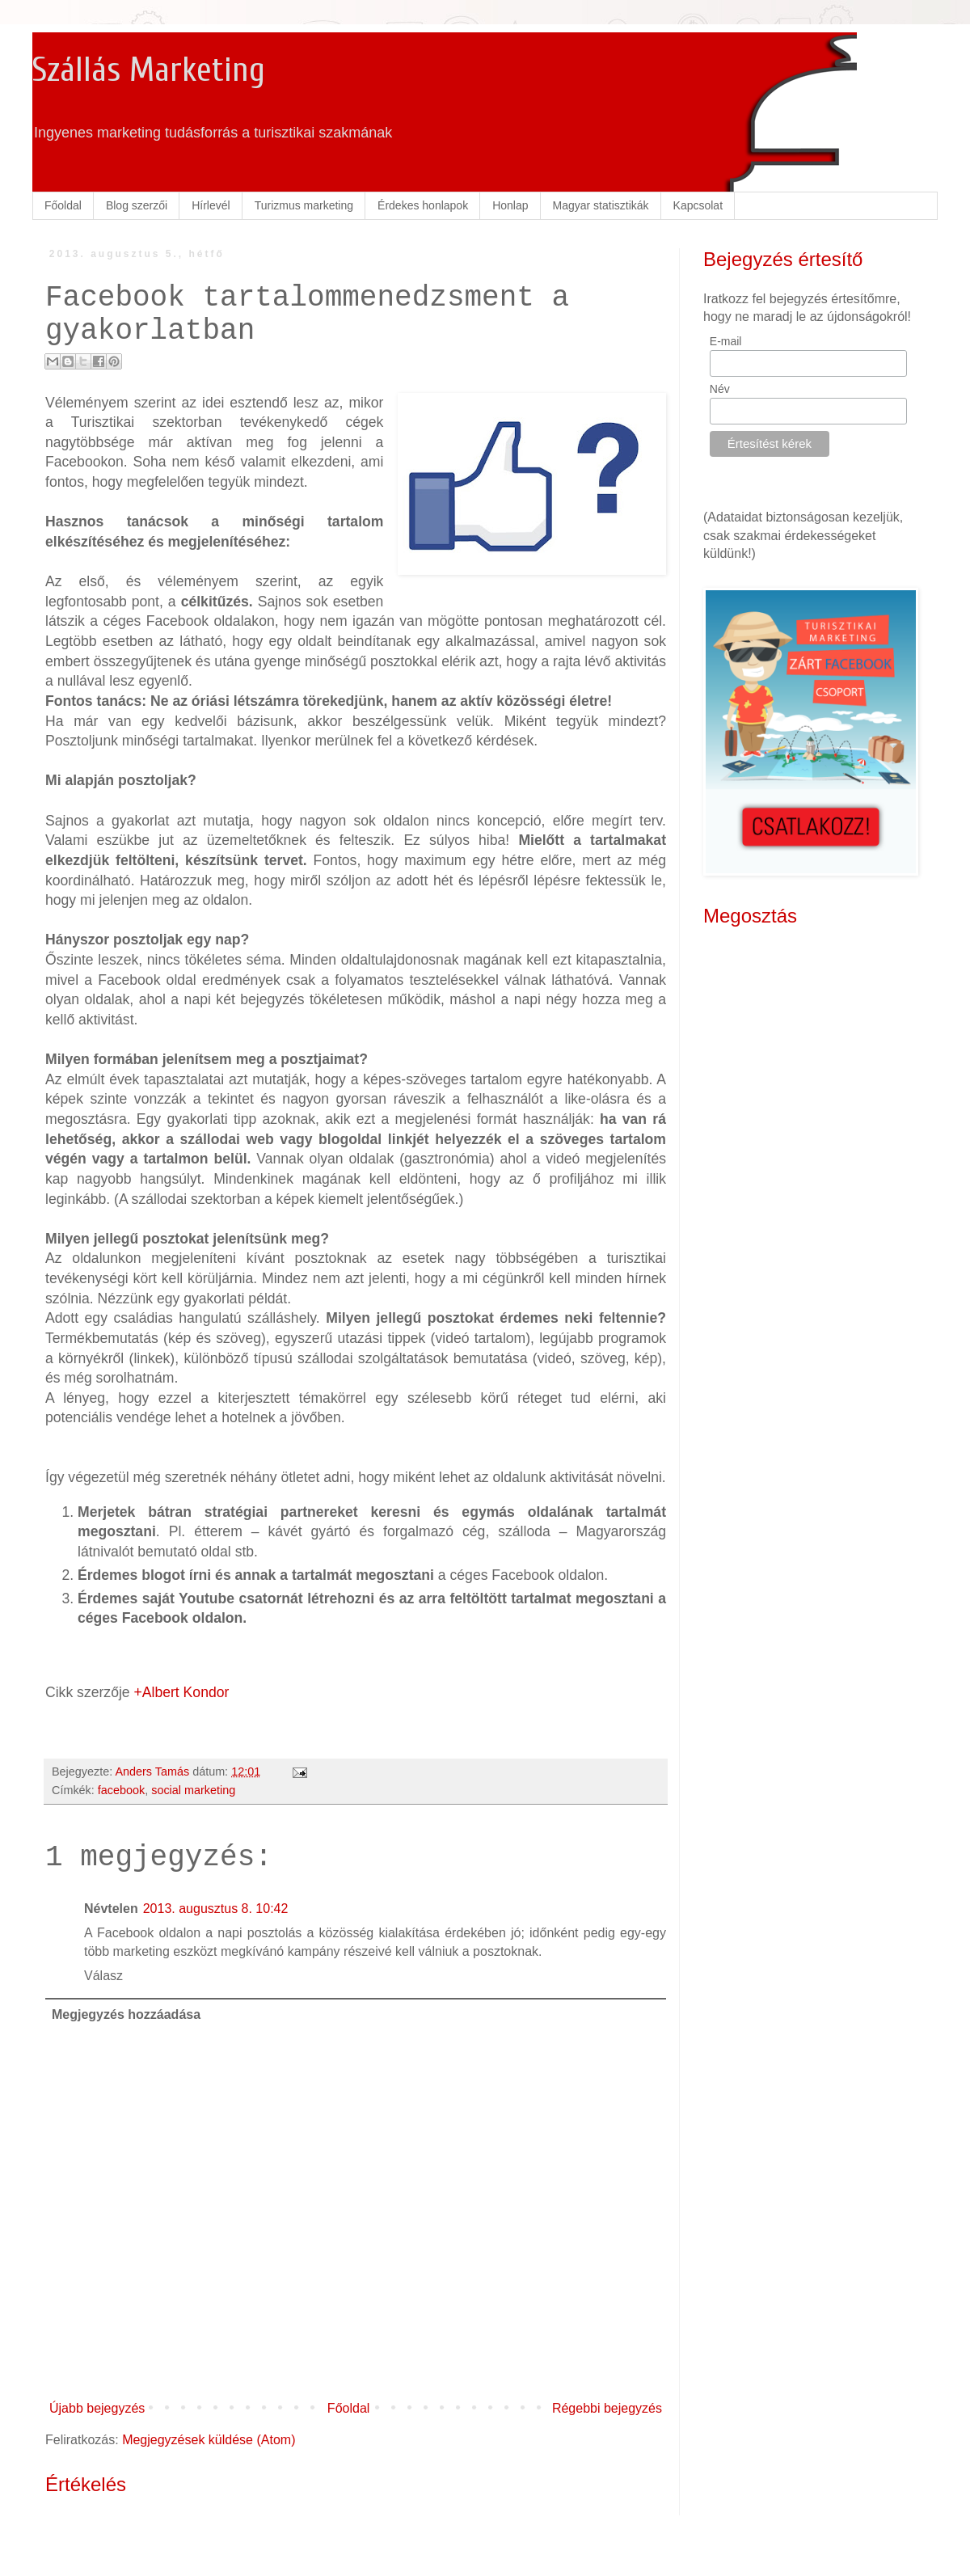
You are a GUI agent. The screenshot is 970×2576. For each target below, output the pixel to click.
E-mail (726, 341)
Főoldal (63, 205)
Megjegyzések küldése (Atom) (208, 2440)
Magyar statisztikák (601, 205)
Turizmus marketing (304, 205)
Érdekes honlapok (422, 205)
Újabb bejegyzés (97, 2408)
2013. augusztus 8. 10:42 (216, 1908)
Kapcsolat (698, 205)
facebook (121, 1790)
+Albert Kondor (182, 1692)
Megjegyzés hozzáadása (126, 2014)
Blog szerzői (136, 205)
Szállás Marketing (148, 70)
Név (720, 388)
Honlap (510, 205)
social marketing (193, 1790)
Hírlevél (211, 205)
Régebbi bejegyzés (607, 2408)
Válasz (103, 1976)
